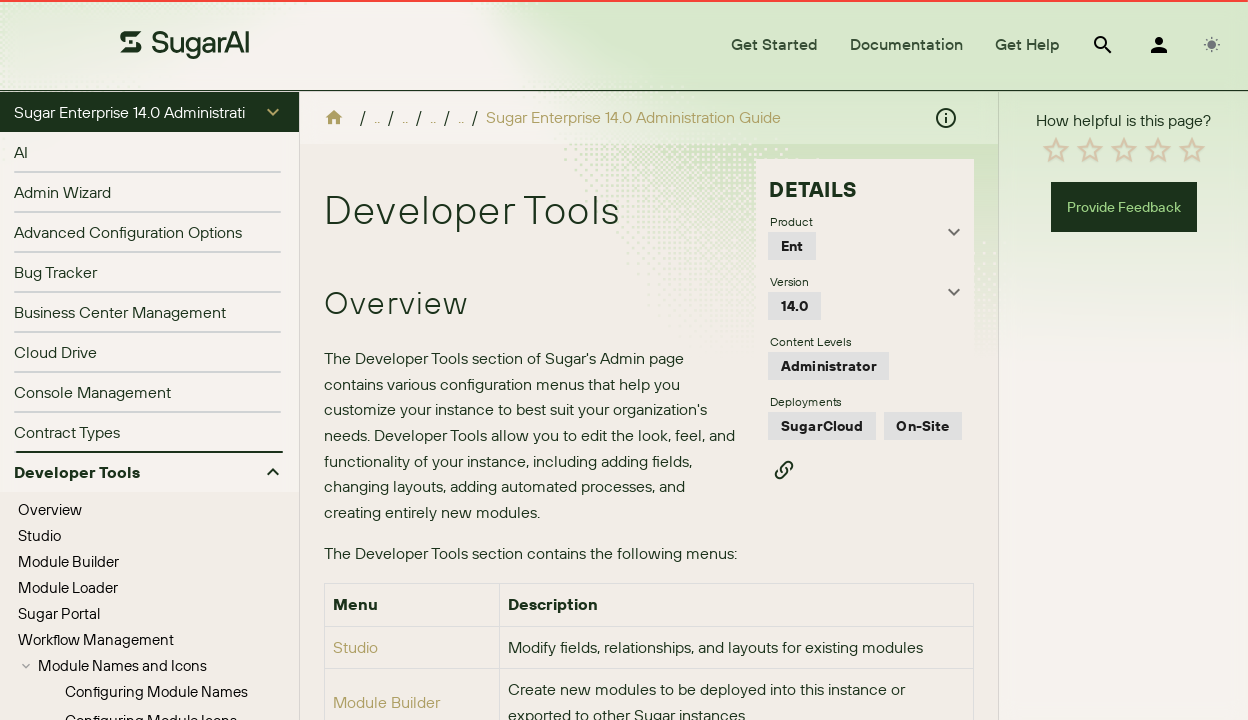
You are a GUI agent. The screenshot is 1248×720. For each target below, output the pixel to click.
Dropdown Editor (94, 554)
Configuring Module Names (156, 331)
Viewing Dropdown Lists (145, 609)
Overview (50, 149)
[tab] (774, 45)
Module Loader (68, 227)
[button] (149, 112)
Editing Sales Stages (159, 693)
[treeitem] (149, 150)
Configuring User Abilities (148, 415)
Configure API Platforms (98, 528)
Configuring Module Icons (151, 360)
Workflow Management (96, 279)
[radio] (1056, 496)
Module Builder (68, 201)
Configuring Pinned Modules (160, 444)
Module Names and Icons (122, 305)
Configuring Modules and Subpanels (186, 473)
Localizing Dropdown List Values (171, 638)
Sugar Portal (59, 253)
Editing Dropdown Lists (142, 667)
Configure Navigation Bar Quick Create (146, 502)
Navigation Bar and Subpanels (138, 389)
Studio (39, 175)
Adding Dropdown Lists (143, 580)
